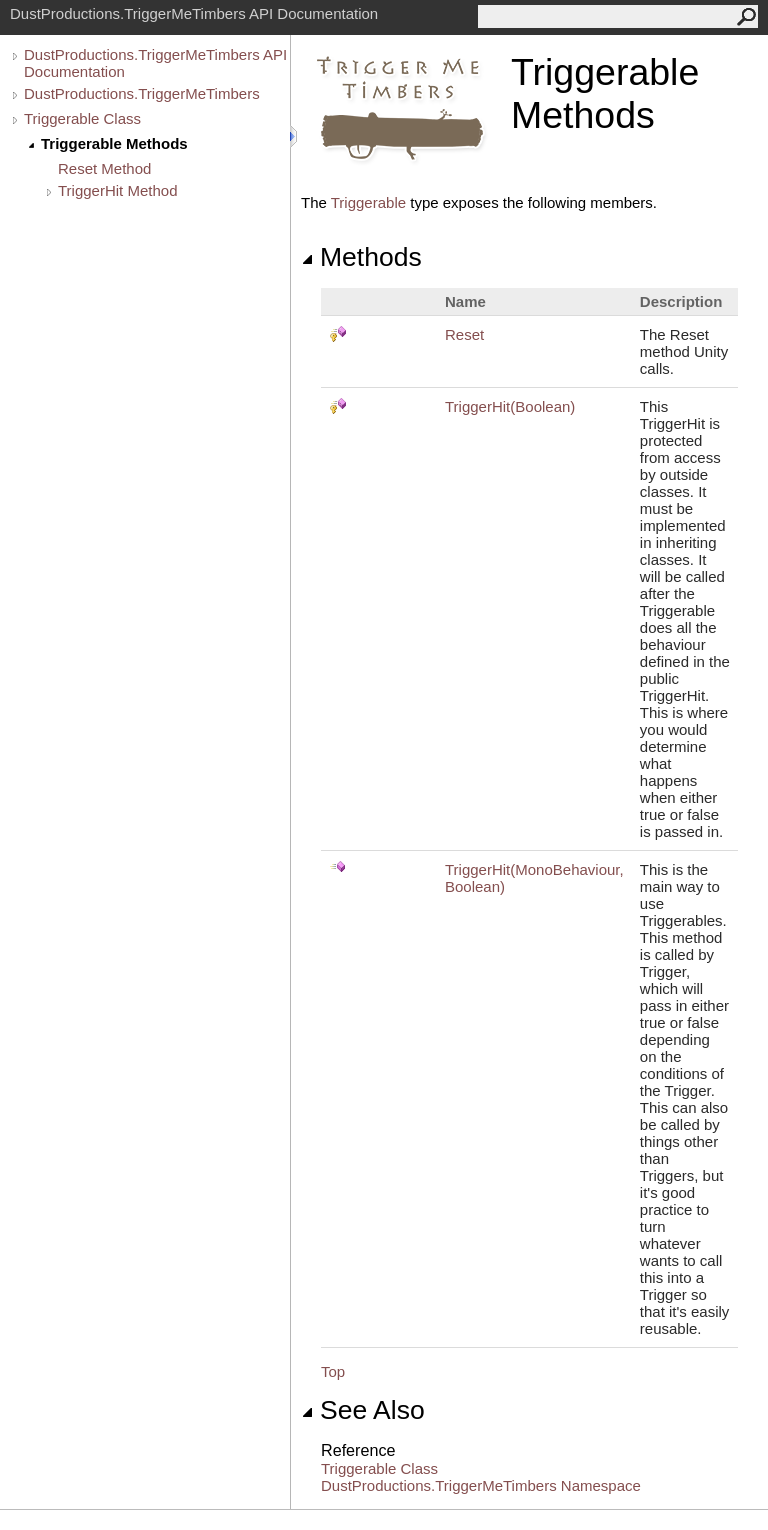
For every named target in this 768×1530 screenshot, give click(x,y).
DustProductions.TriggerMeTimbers (142, 93)
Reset (464, 334)
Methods (361, 257)
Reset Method (104, 168)
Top (333, 1371)
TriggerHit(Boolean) (510, 406)
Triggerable (368, 202)
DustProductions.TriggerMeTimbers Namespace (481, 1485)
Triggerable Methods (114, 143)
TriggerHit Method (118, 190)
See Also (363, 1410)
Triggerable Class (82, 118)
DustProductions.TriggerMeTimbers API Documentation (155, 63)
